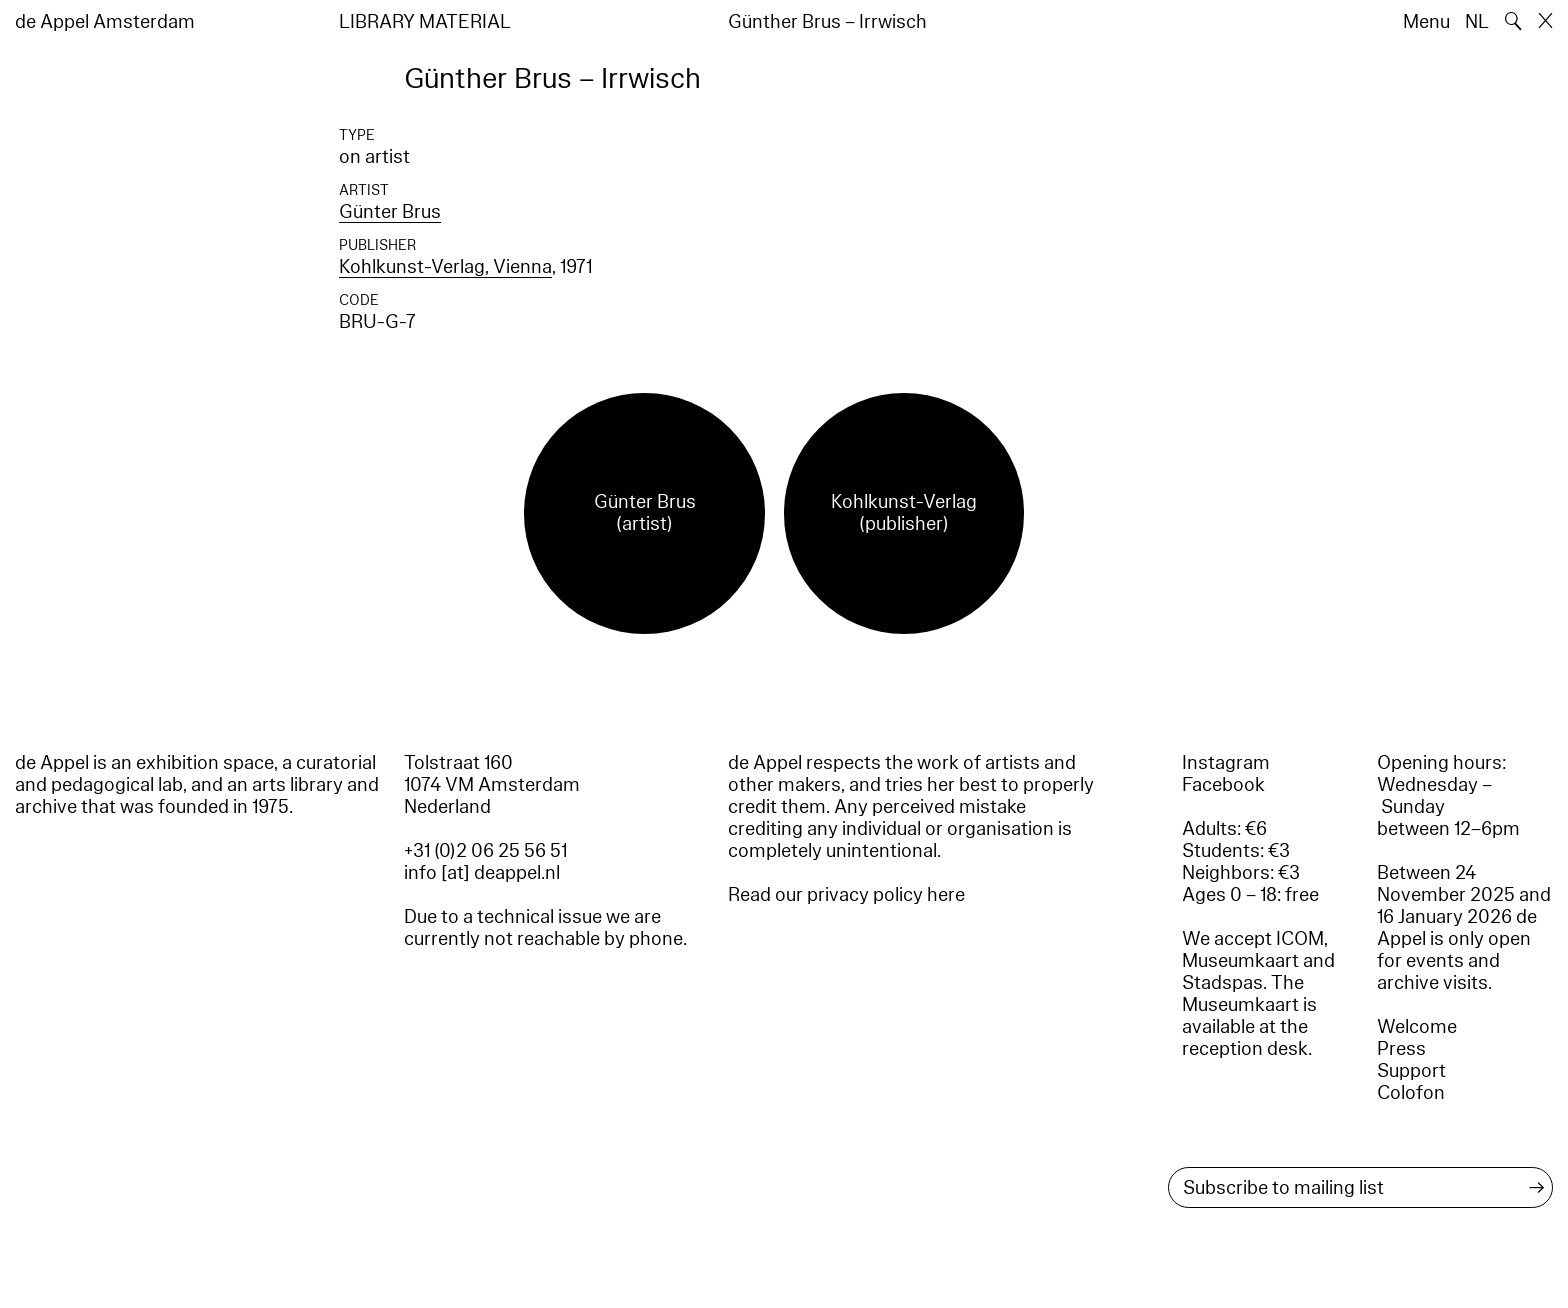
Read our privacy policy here (846, 895)
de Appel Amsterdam (105, 22)
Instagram (1226, 763)
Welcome (1417, 1027)
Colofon (1411, 1093)
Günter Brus (390, 212)
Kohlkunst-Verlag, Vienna (445, 267)
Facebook (1223, 785)
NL (1477, 22)
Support (1411, 1071)
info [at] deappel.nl (482, 873)
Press (1401, 1049)
